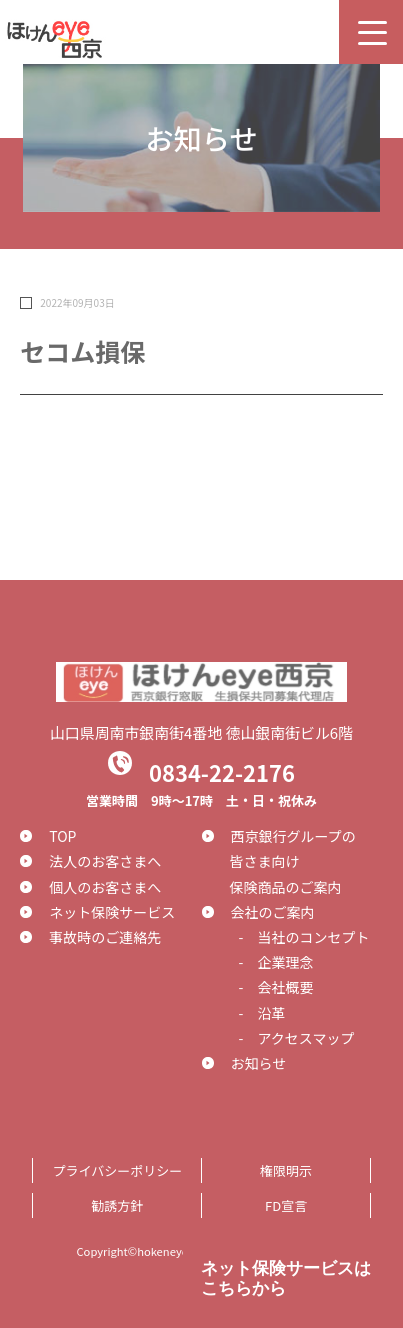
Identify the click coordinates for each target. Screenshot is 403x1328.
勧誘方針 (117, 1205)
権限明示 (286, 1170)
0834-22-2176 (222, 770)
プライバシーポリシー (117, 1170)
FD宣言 (286, 1205)
